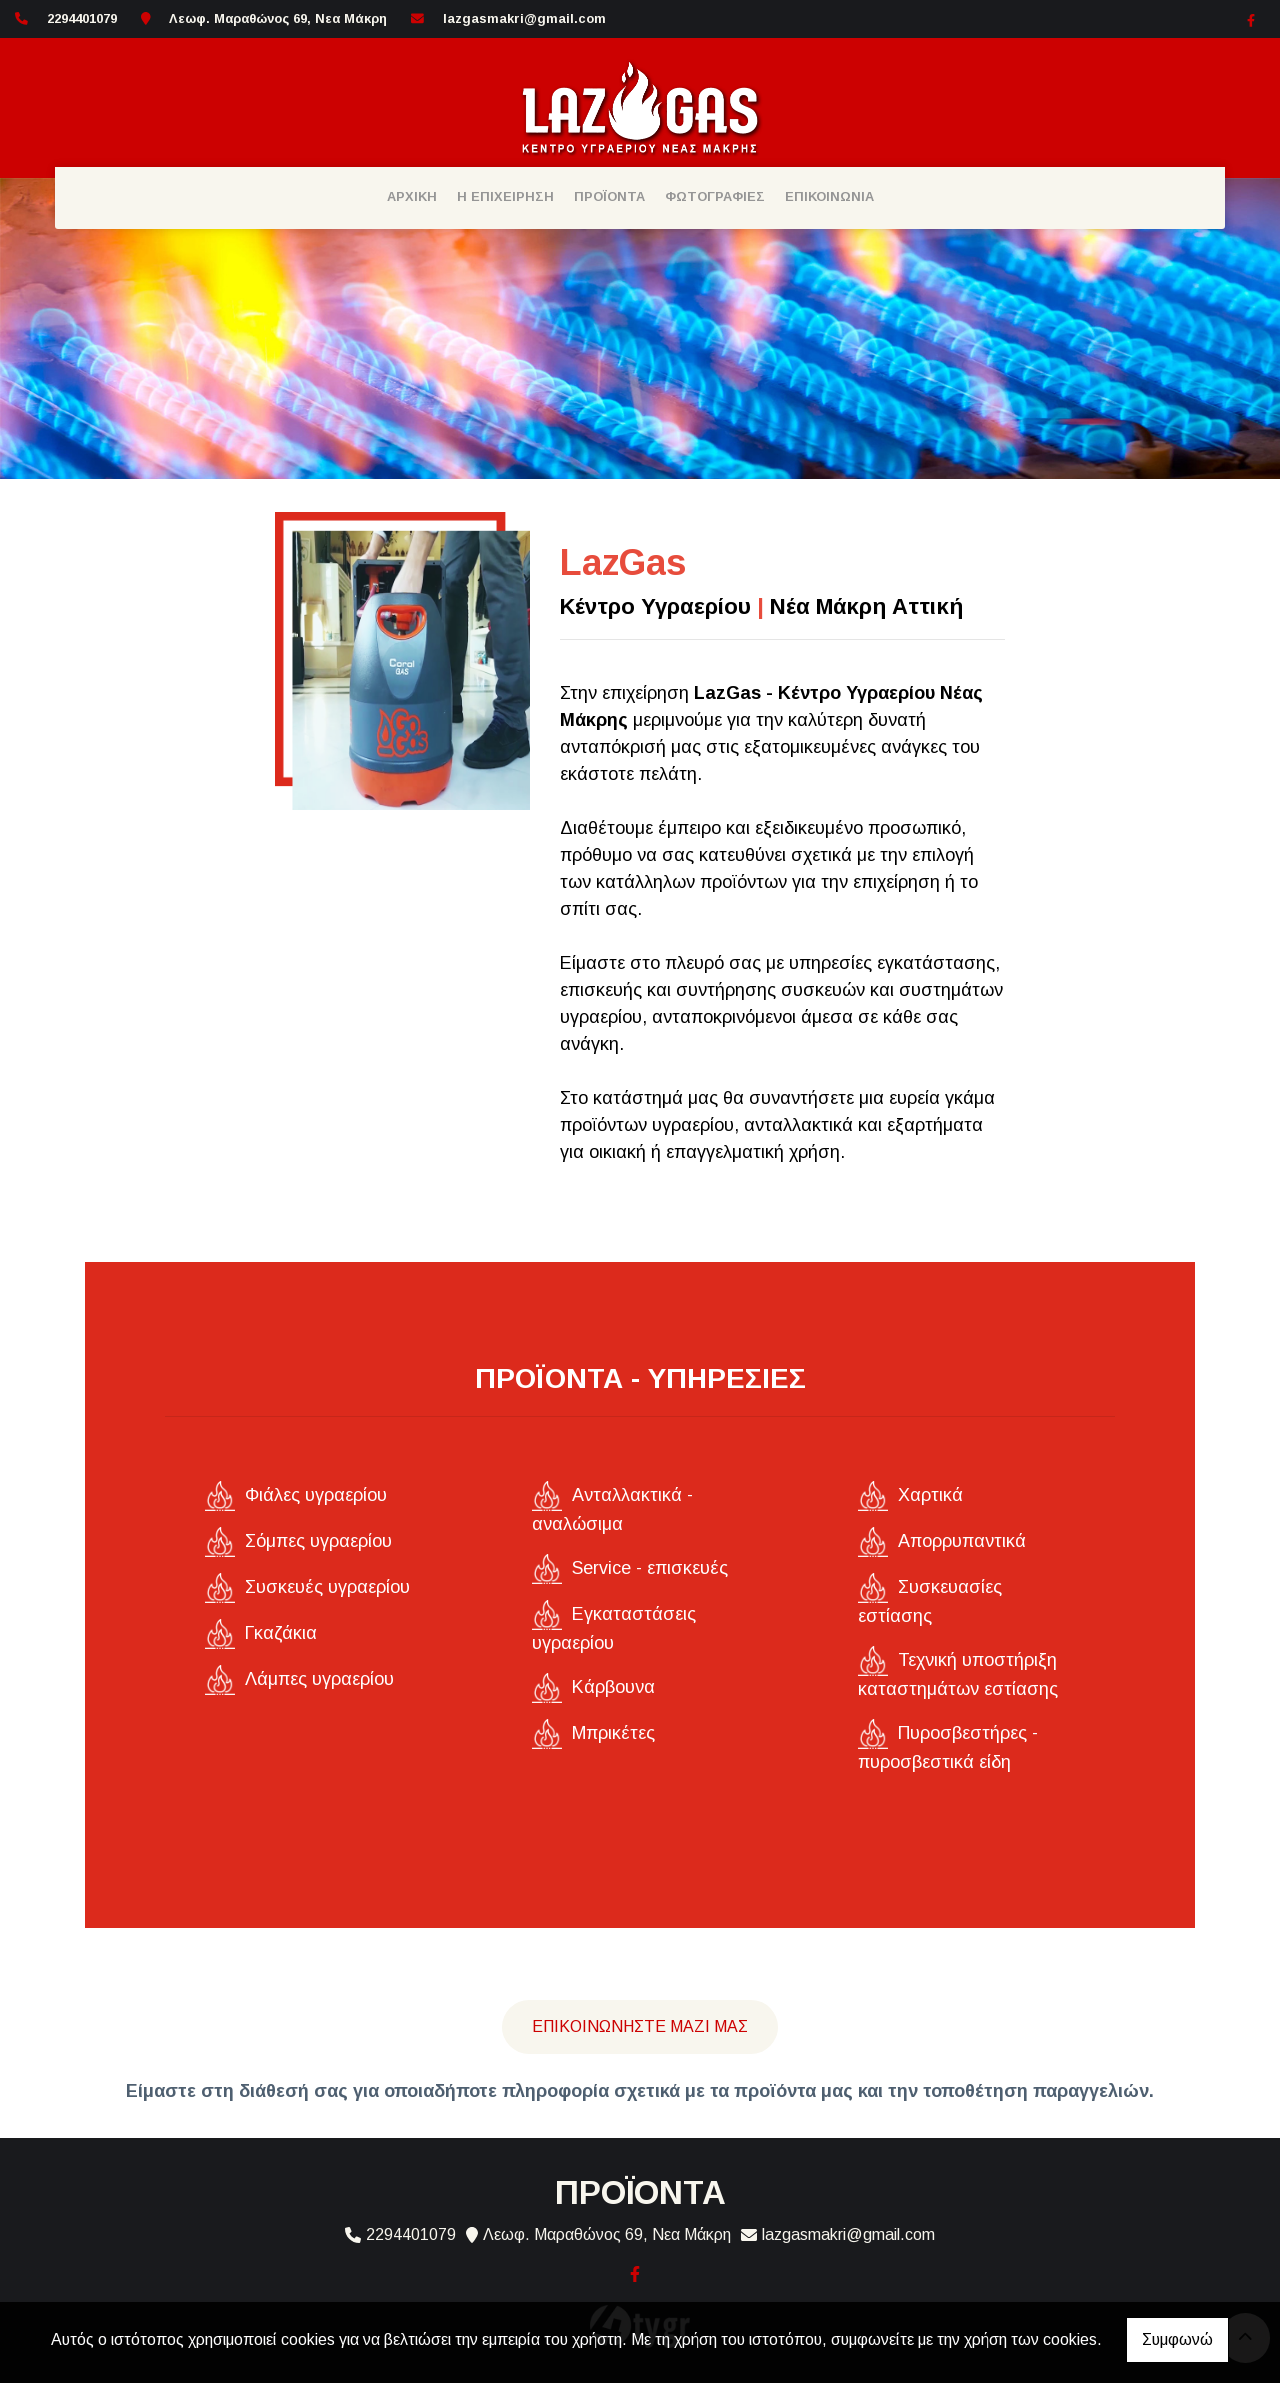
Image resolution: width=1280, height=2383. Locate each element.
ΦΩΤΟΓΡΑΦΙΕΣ (715, 196)
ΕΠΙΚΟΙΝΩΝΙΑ (829, 196)
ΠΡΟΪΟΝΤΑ (609, 196)
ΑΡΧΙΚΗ (412, 196)
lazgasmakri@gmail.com (524, 18)
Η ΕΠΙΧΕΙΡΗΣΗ (505, 196)
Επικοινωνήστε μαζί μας (640, 2026)
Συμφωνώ (1177, 2339)
